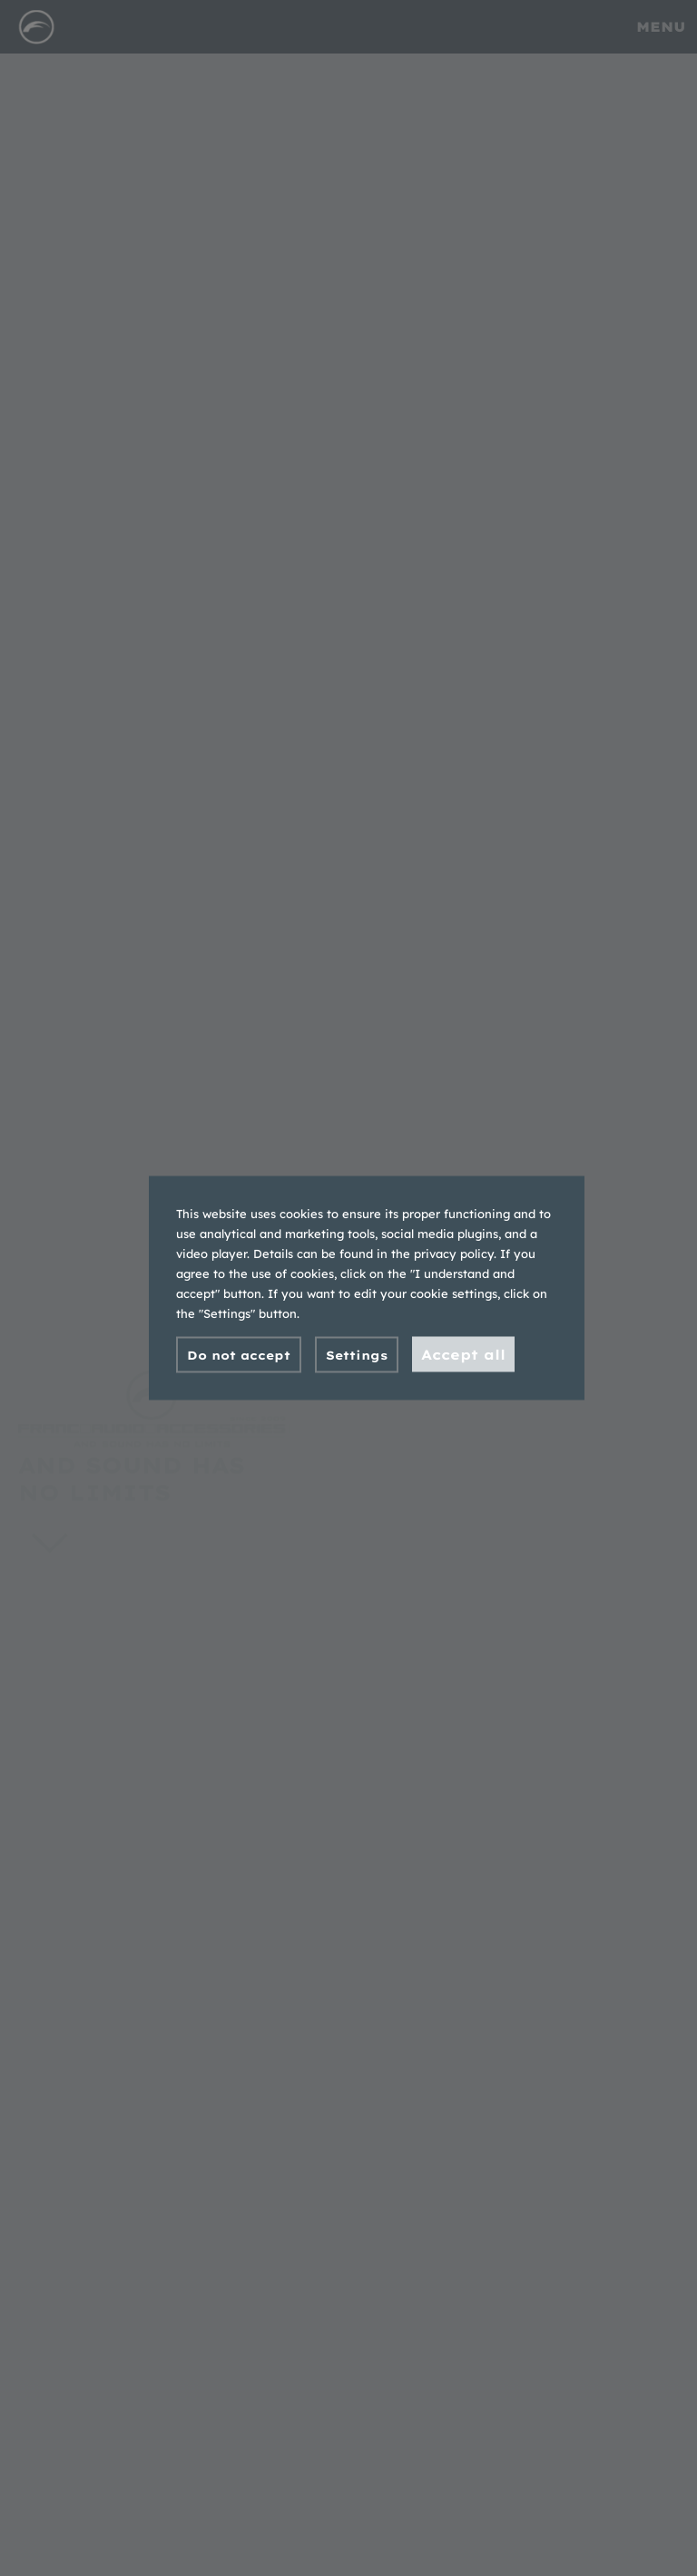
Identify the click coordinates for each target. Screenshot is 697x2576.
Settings (357, 1355)
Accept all (463, 1354)
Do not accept (238, 1355)
